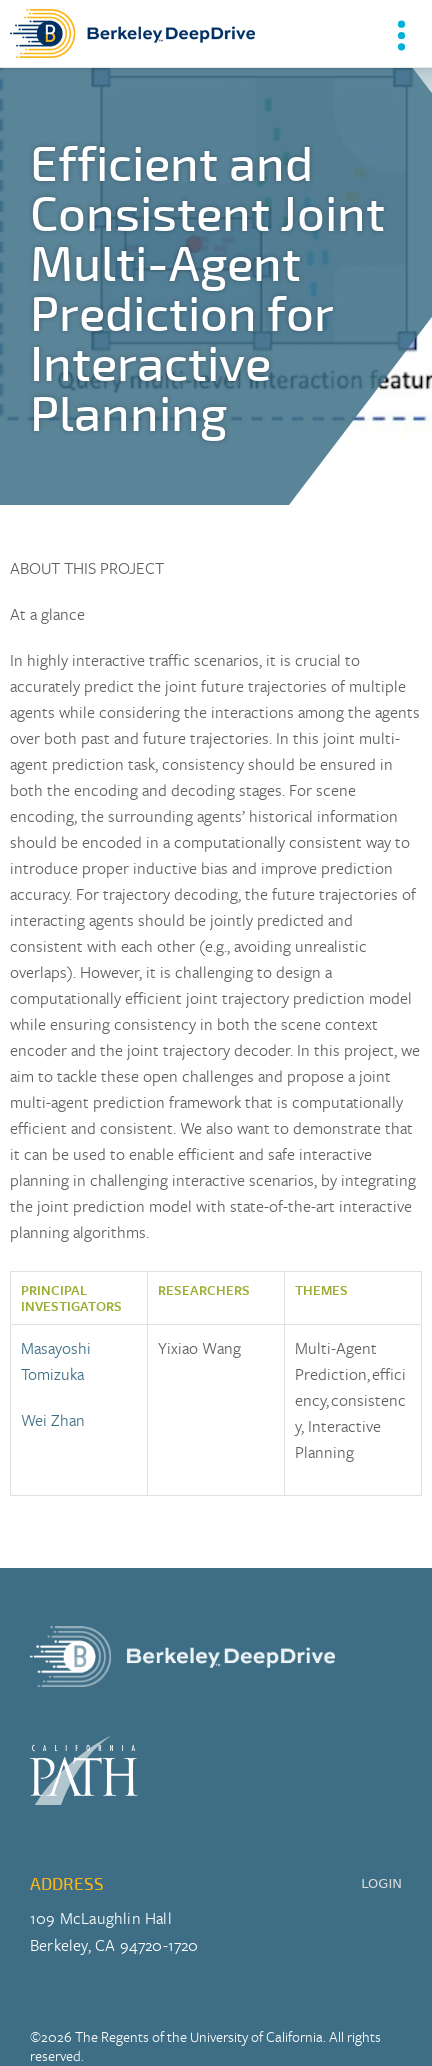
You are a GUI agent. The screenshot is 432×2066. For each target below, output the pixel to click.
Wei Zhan (53, 1420)
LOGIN (381, 1883)
